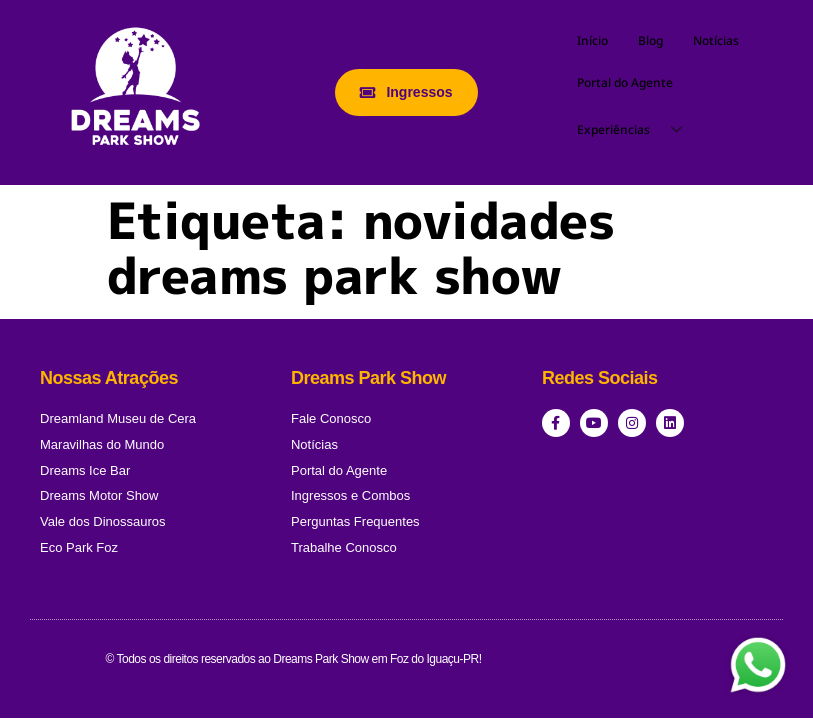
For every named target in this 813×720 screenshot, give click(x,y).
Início (592, 40)
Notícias (716, 40)
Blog (650, 40)
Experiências (637, 130)
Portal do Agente (625, 82)
